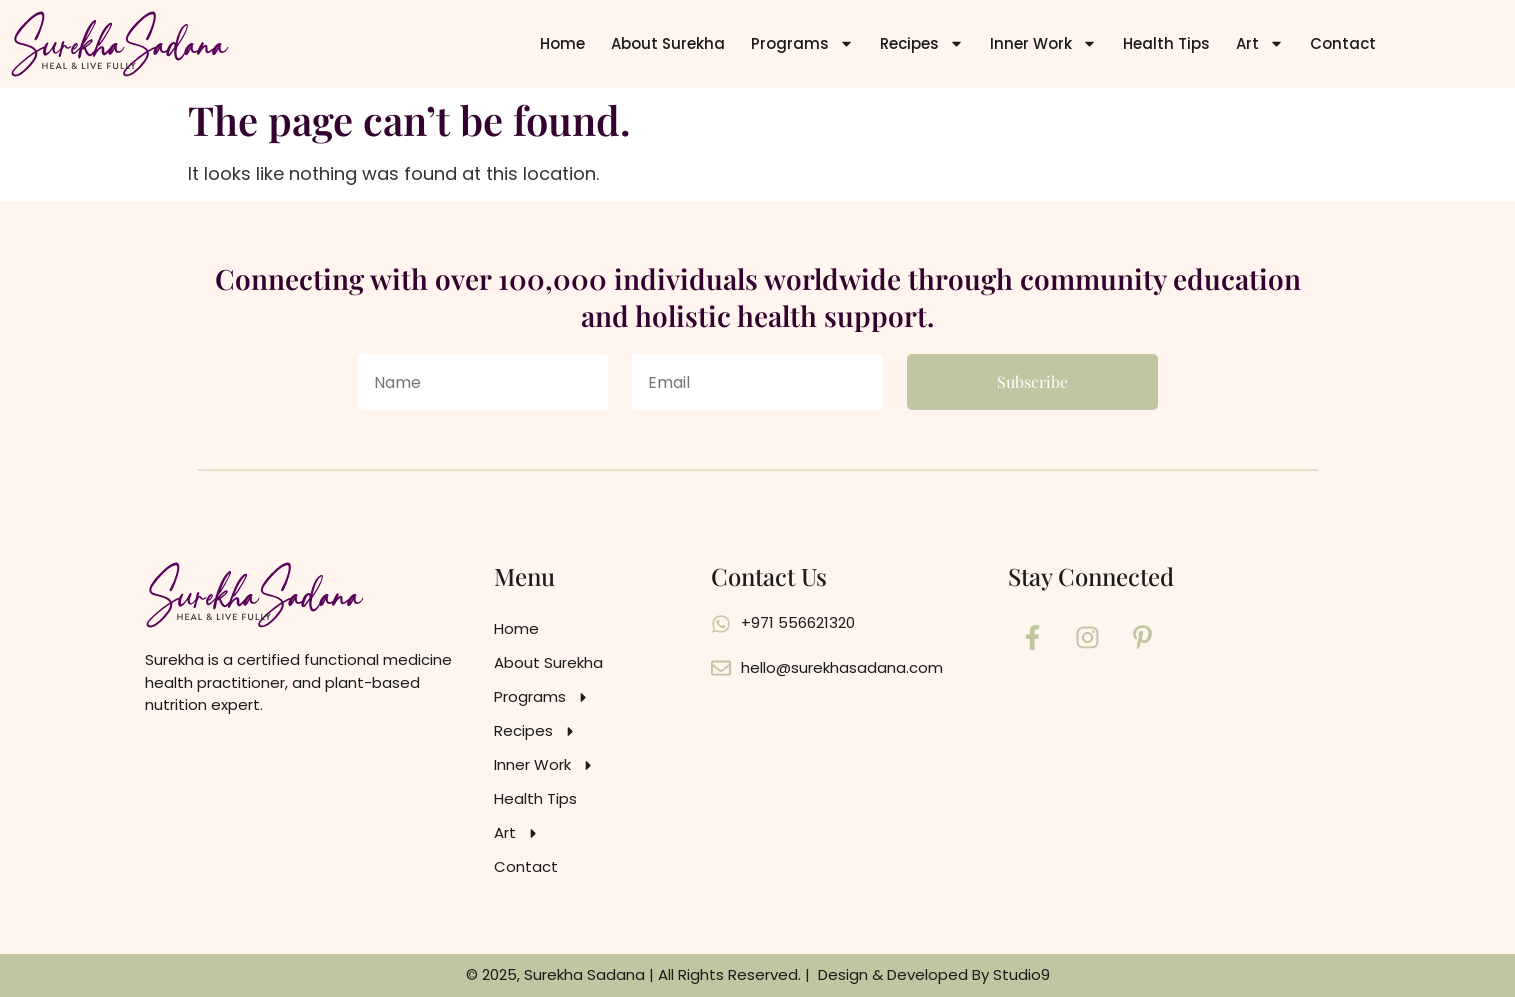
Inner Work (1043, 43)
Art (1260, 43)
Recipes (922, 43)
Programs (802, 43)
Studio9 (1021, 974)
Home (562, 43)
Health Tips (1166, 43)
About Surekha (668, 43)
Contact (1343, 43)
